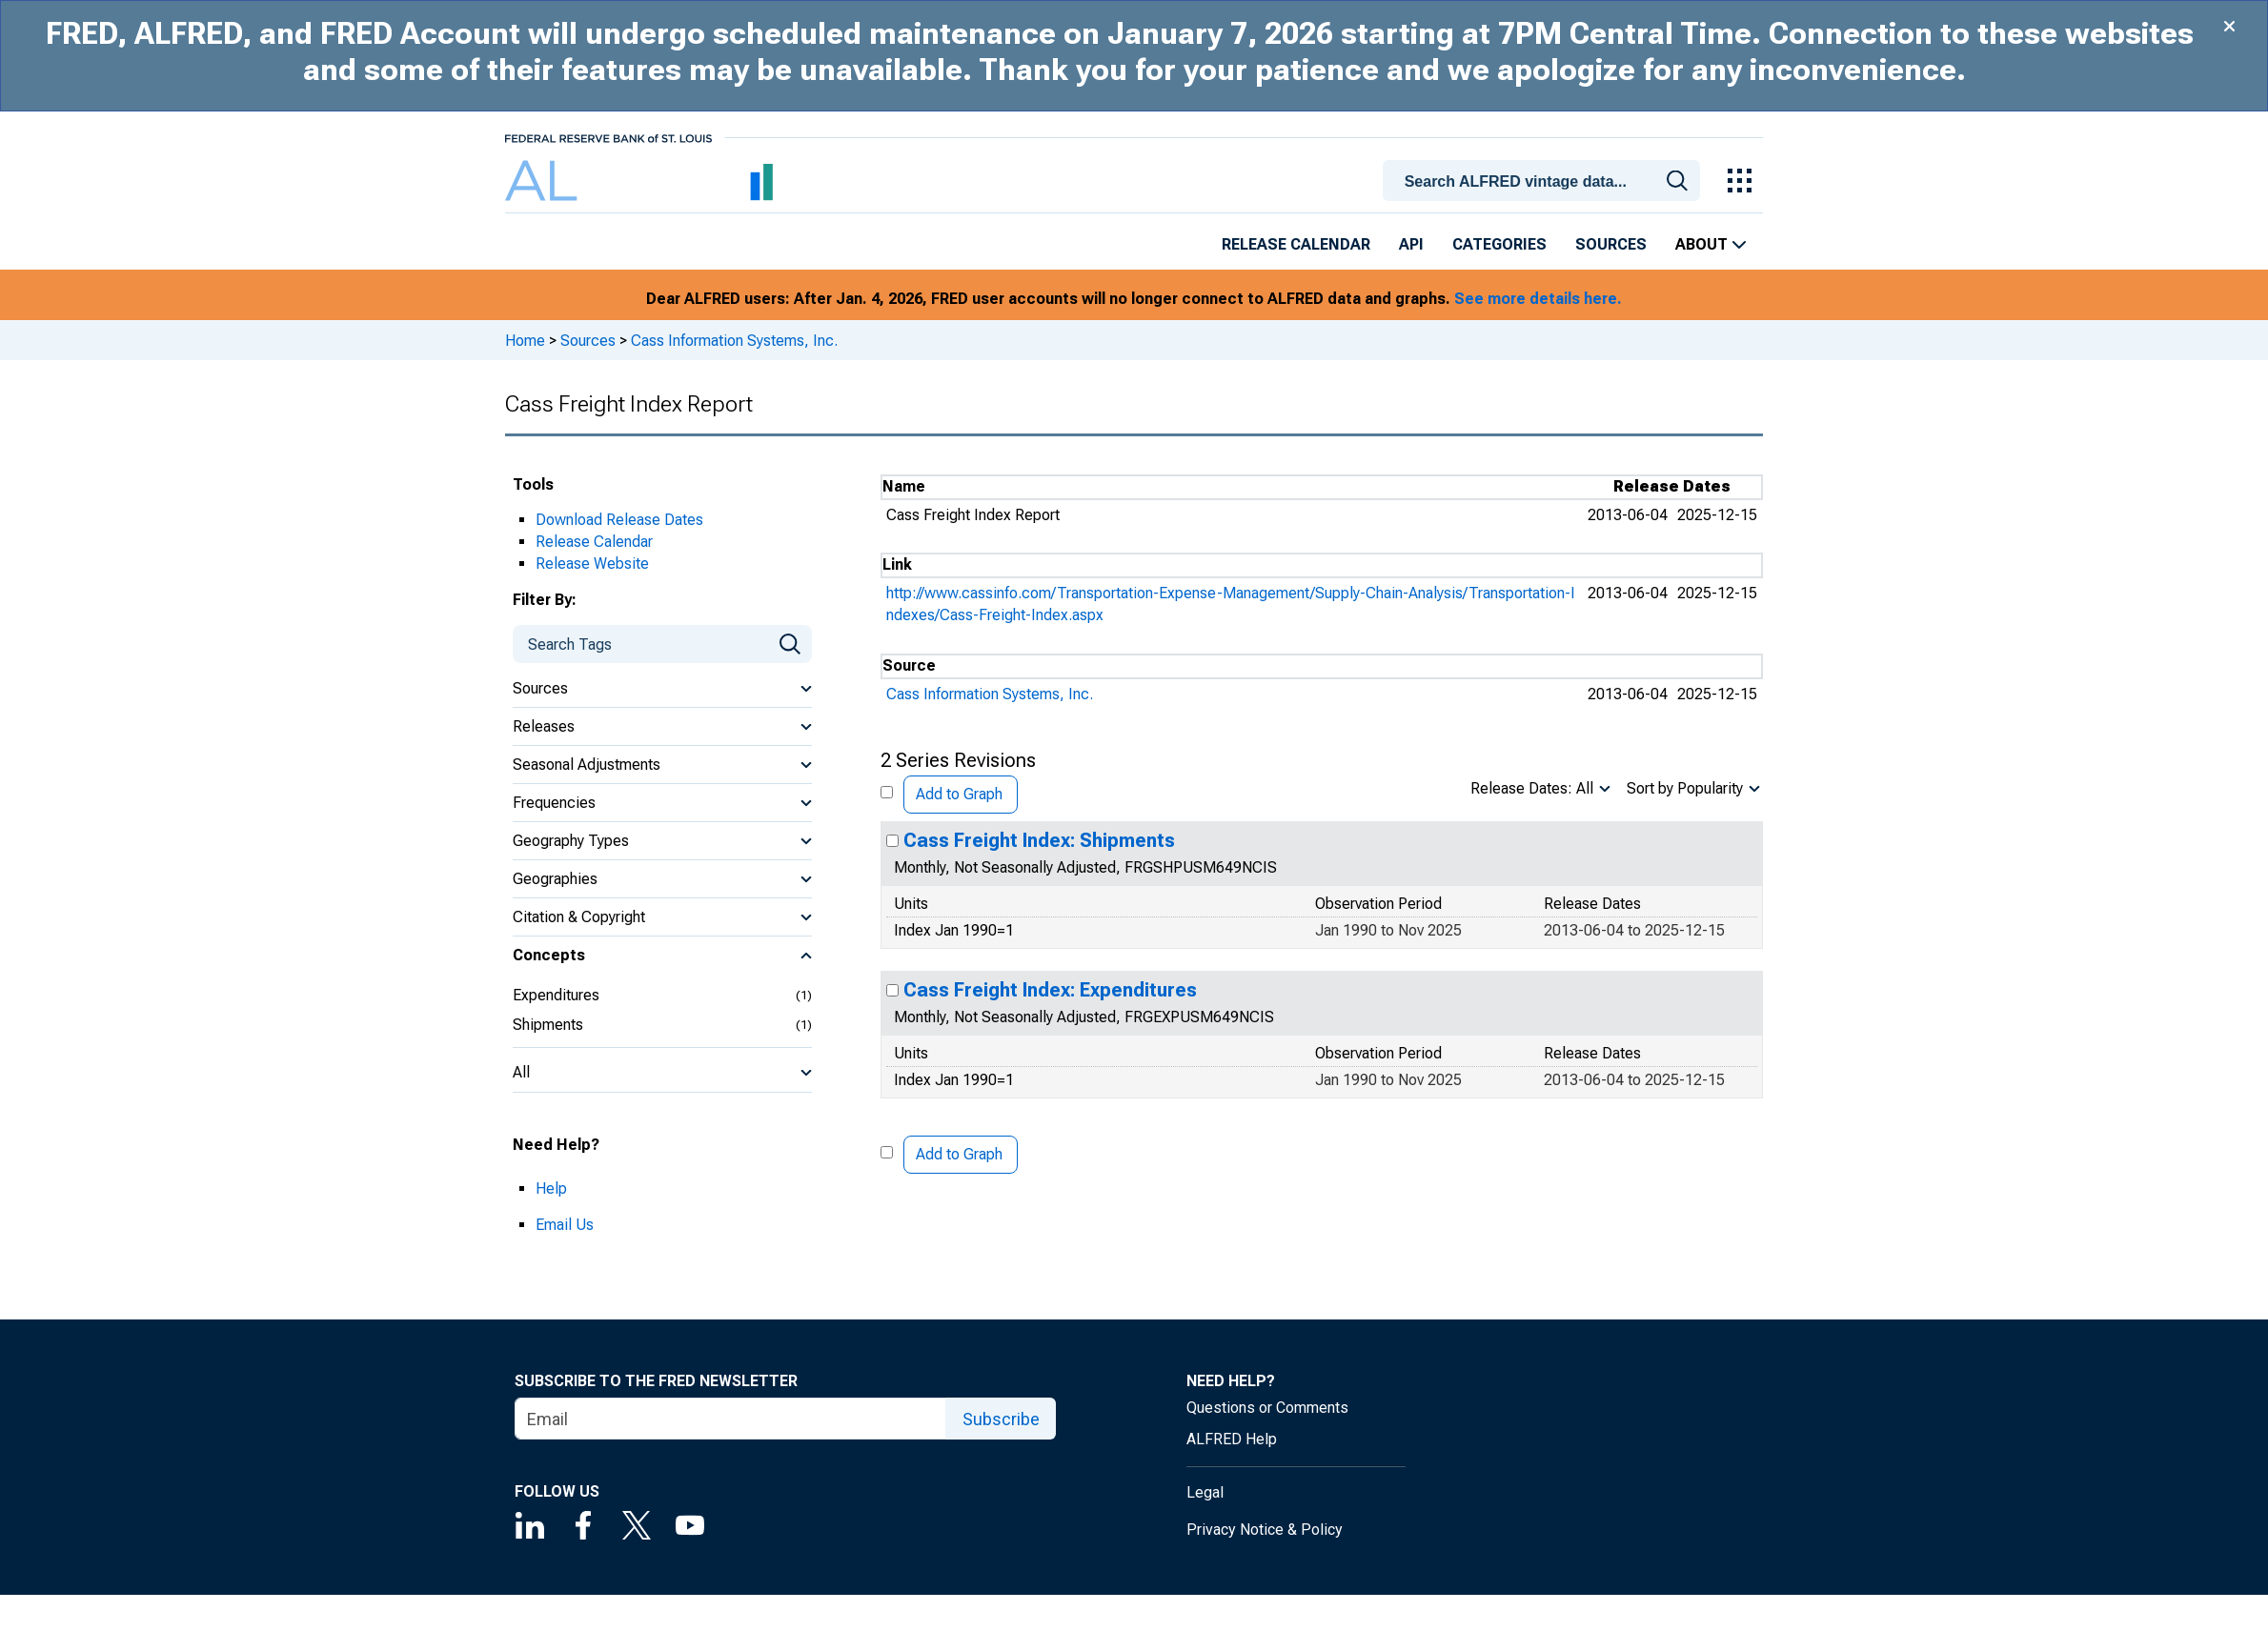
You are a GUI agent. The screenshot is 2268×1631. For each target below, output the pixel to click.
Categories (1499, 244)
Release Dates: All (1531, 788)
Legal (1205, 1492)
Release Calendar (1296, 244)
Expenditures (556, 995)
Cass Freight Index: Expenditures (1050, 989)
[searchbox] (1544, 181)
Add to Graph (959, 794)
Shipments (548, 1025)
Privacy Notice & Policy (1264, 1529)
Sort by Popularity (1685, 788)
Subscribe (1001, 1419)
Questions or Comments (1267, 1408)
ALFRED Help (1231, 1439)
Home (525, 341)
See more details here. (1538, 299)
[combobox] (1544, 179)
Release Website (592, 563)
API (1411, 244)
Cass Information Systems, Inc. (734, 341)
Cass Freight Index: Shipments (1039, 840)
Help (551, 1188)
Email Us (565, 1225)
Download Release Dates (619, 520)
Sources (1611, 244)
